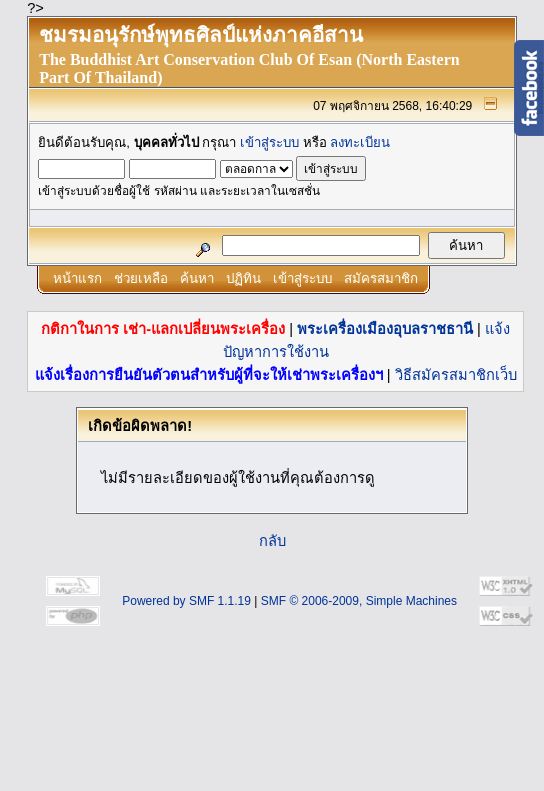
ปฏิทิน (243, 278)
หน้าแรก (77, 278)
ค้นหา (197, 278)
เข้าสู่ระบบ (269, 142)
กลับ (272, 541)
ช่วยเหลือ (141, 278)
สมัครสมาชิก (381, 278)
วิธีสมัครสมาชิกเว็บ (456, 375)
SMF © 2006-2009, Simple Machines (359, 601)
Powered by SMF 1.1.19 (186, 601)
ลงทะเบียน (360, 142)
